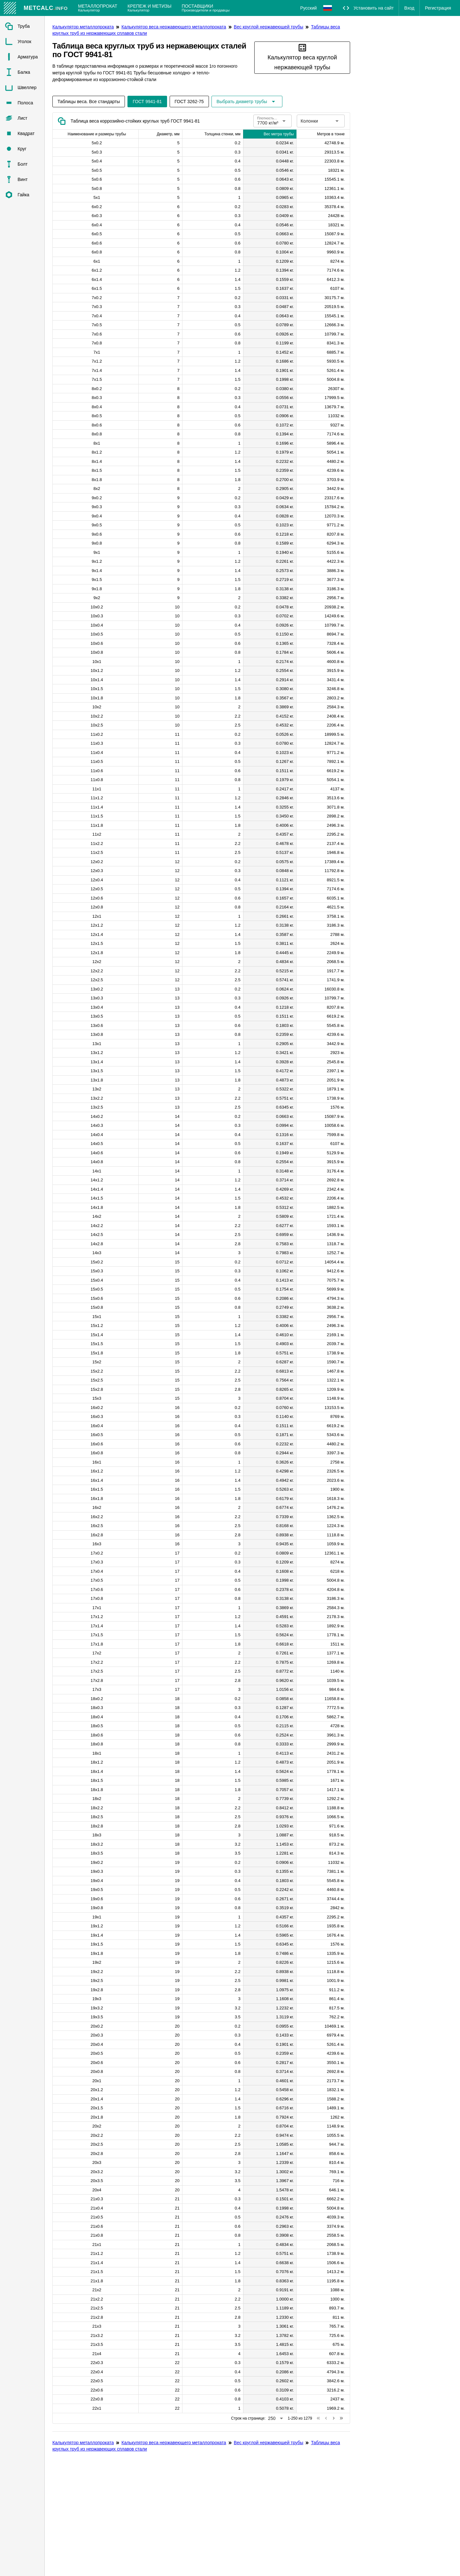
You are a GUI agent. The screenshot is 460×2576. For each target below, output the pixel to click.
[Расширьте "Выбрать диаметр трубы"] (246, 101)
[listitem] (22, 26)
